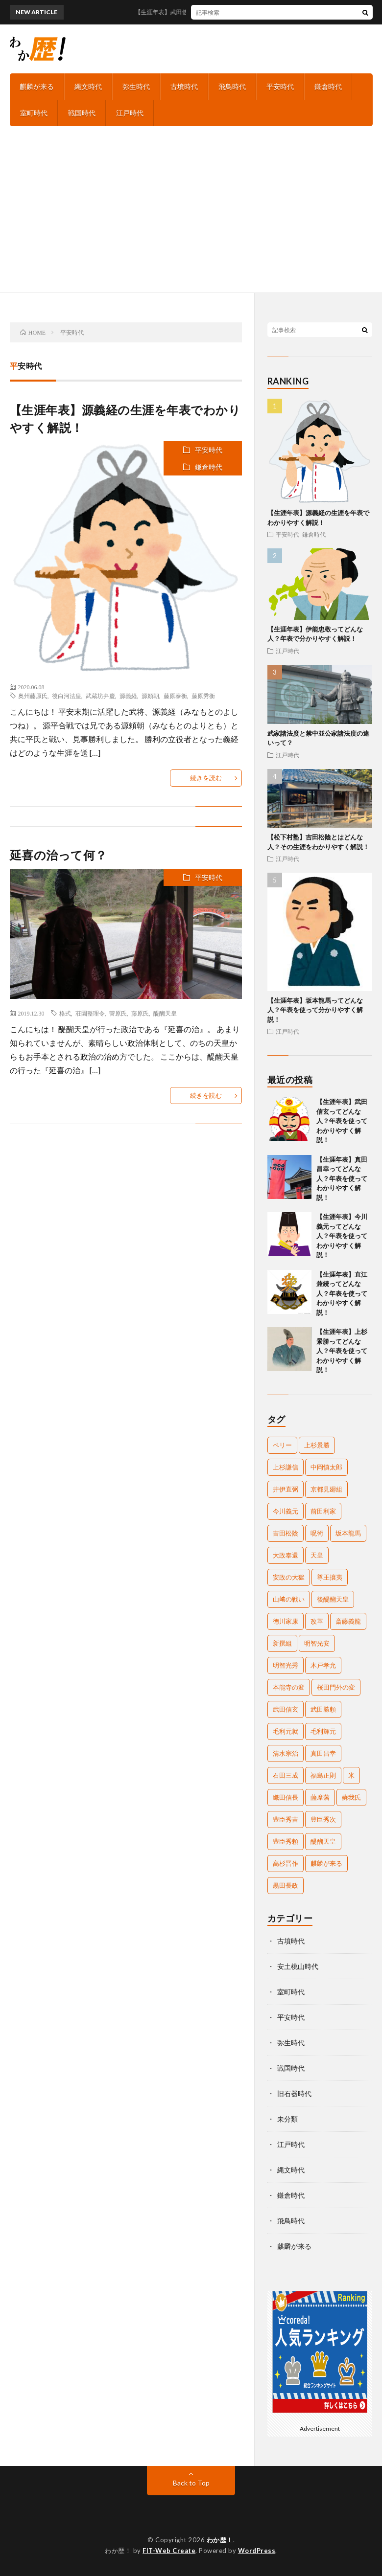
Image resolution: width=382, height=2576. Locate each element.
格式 (65, 1013)
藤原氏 (140, 1013)
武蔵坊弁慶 (100, 696)
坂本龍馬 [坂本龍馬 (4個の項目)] (348, 1533)
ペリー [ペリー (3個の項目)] (282, 1445)
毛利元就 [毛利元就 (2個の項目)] (285, 1731)
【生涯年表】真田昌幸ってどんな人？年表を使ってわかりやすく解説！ (341, 1178)
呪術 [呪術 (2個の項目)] (316, 1533)
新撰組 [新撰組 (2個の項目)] (282, 1643)
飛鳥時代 (232, 86)
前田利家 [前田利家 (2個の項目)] (323, 1511)
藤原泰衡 (175, 696)
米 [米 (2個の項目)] (351, 1775)
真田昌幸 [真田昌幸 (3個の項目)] (323, 1753)
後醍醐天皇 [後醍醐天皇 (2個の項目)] (333, 1599)
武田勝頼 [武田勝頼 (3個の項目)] (323, 1709)
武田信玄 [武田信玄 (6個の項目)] (285, 1709)
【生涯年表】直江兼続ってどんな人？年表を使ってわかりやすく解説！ (341, 1293)
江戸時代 (129, 113)
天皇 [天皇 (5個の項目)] (316, 1555)
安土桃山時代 (297, 1966)
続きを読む (206, 778)
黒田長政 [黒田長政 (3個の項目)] (285, 1885)
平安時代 (280, 86)
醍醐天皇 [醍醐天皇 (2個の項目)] (323, 1841)
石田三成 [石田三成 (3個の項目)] (285, 1775)
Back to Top (191, 2483)
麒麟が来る (37, 86)
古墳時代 (184, 86)
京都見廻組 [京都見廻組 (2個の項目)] (326, 1489)
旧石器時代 (294, 2093)
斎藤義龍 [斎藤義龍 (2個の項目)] (348, 1621)
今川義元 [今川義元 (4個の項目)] (285, 1511)
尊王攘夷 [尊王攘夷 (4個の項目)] (329, 1577)
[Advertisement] (191, 219)
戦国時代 (82, 113)
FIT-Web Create (169, 2550)
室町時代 (34, 113)
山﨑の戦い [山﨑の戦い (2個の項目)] (289, 1599)
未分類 (287, 2119)
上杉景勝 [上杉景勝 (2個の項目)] (317, 1445)
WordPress (257, 2550)
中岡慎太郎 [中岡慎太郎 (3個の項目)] (326, 1467)
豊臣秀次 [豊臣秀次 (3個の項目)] (323, 1819)
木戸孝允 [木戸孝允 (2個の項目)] (323, 1665)
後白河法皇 (66, 696)
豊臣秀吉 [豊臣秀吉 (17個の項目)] (285, 1819)
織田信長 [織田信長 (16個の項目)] (285, 1797)
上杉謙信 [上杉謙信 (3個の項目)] (285, 1467)
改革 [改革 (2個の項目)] (316, 1621)
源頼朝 (150, 696)
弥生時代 (136, 86)
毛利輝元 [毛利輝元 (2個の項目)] (323, 1731)
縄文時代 (88, 86)
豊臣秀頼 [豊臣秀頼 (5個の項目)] (285, 1841)
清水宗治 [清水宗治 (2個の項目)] (285, 1753)
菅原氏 (118, 1013)
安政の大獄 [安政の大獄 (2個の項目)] (289, 1577)
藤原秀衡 (203, 696)
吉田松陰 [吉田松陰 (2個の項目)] (285, 1533)
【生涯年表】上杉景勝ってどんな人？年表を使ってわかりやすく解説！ (341, 1351)
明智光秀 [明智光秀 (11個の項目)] (285, 1665)
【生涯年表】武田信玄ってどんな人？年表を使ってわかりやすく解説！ (341, 1121)
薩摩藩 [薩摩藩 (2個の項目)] (320, 1797)
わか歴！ (220, 2540)
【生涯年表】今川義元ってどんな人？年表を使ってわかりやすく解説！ (341, 1236)
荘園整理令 (90, 1013)
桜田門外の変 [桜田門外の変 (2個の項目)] (336, 1687)
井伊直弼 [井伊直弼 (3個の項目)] (285, 1489)
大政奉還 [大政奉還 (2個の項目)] (285, 1555)
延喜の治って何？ (58, 855)
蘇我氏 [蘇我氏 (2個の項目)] (351, 1797)
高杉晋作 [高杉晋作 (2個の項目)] (285, 1863)
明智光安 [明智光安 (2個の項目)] (317, 1643)
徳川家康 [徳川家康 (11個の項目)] (285, 1621)
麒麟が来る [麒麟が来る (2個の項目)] (326, 1863)
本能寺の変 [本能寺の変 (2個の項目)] (289, 1687)
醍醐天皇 (165, 1013)
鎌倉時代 (328, 86)
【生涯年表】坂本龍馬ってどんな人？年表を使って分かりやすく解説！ (315, 1009)
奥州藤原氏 (33, 696)
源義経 (128, 696)
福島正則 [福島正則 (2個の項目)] (323, 1775)
